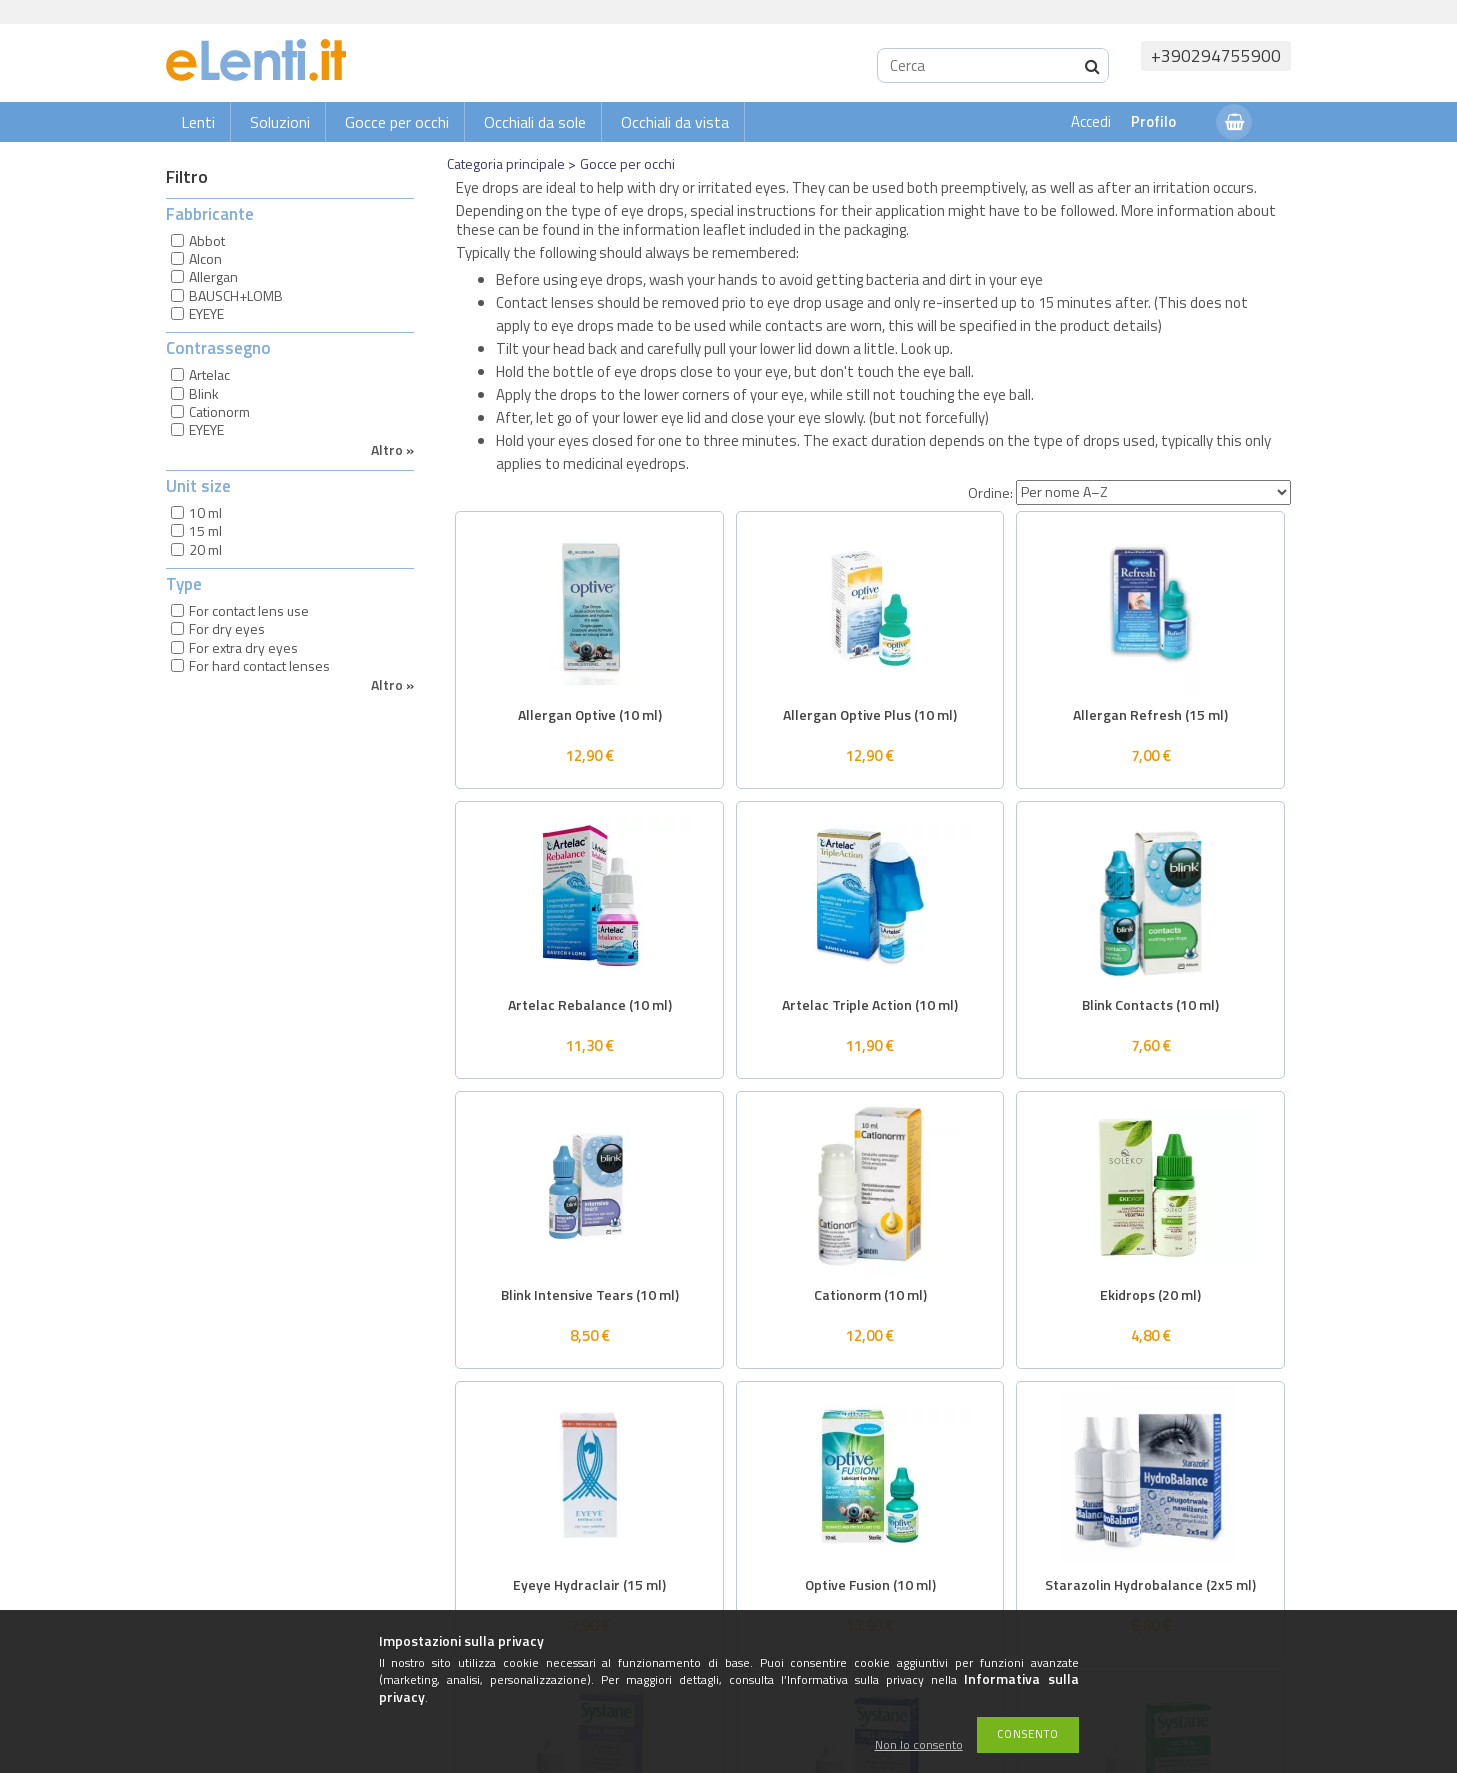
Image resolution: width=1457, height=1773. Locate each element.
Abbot (207, 240)
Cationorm (219, 411)
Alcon (205, 258)
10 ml (205, 512)
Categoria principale (506, 163)
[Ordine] (1153, 492)
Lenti (198, 122)
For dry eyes (227, 628)
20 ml (205, 549)
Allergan (213, 276)
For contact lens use (249, 610)
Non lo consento (919, 1745)
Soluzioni (280, 122)
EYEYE (206, 313)
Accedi (1091, 121)
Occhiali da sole (535, 122)
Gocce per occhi (397, 122)
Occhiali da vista (675, 122)
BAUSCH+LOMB (236, 295)
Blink (204, 393)
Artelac (209, 374)
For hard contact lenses (259, 665)
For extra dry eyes (243, 647)
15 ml (205, 530)
